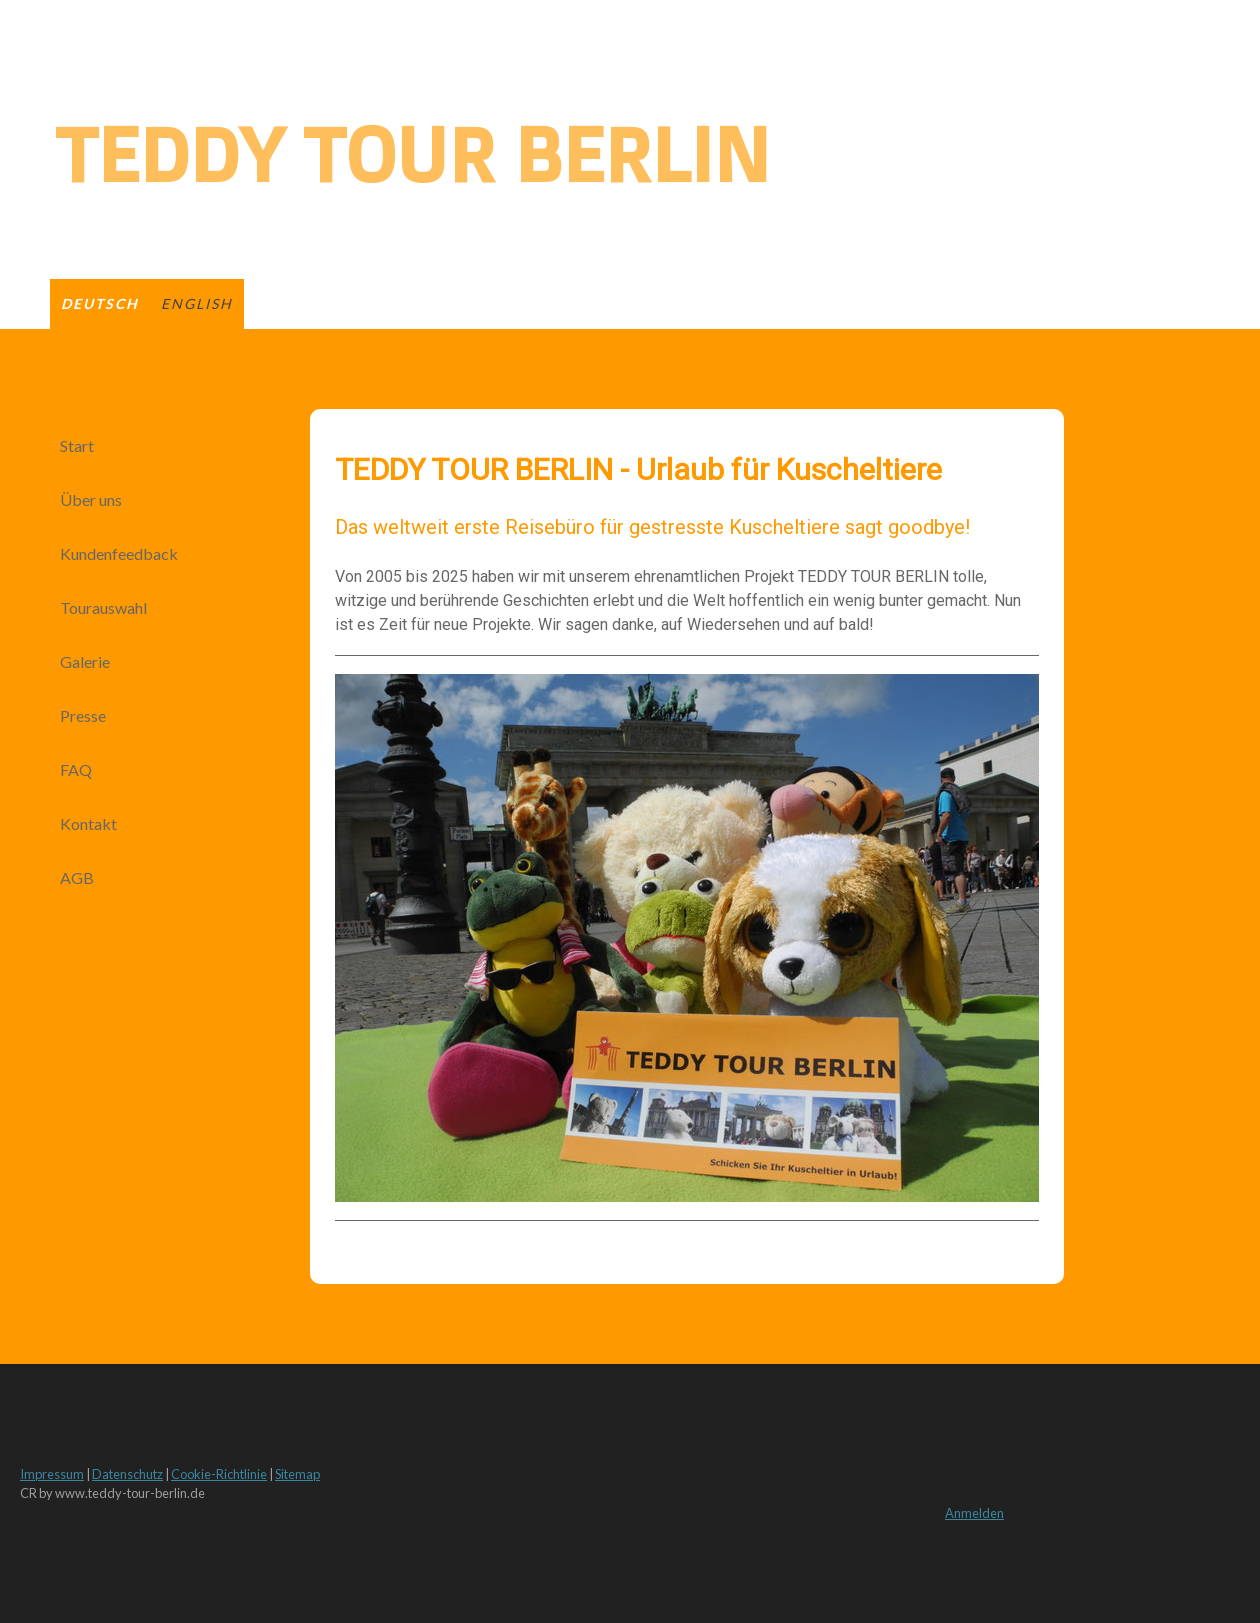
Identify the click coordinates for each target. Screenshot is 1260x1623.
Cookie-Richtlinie (219, 1474)
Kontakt (88, 823)
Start (77, 445)
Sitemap (297, 1474)
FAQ (76, 769)
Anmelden (974, 1513)
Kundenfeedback (119, 553)
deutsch (100, 303)
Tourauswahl (103, 607)
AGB (77, 877)
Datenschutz (127, 1474)
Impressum (52, 1474)
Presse (83, 715)
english (197, 303)
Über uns (91, 499)
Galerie (85, 661)
